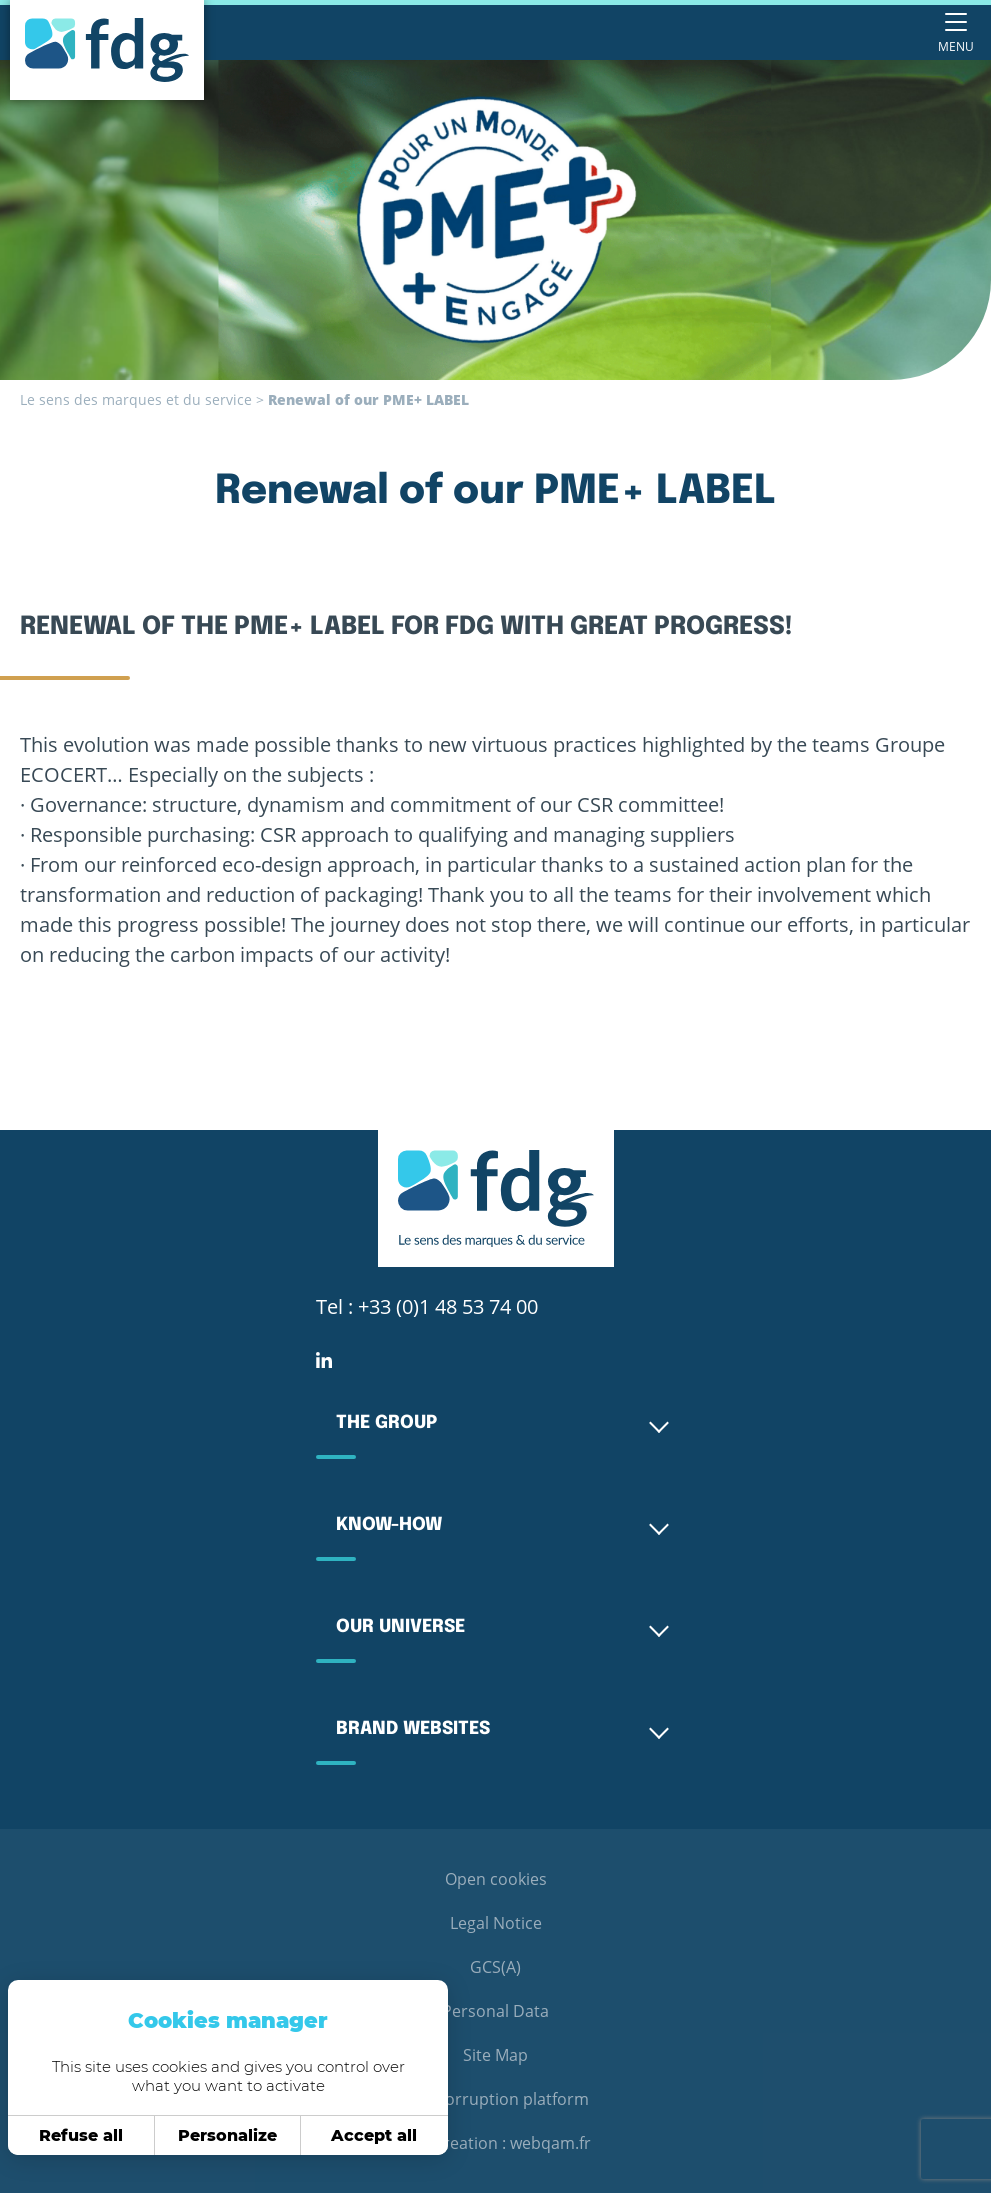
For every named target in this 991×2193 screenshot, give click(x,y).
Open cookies (496, 1879)
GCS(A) (495, 1967)
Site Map (495, 2055)
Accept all (369, 2135)
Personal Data (495, 2011)
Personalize (222, 2135)
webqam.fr (550, 2143)
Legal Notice (496, 1923)
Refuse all (76, 2135)
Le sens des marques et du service (136, 399)
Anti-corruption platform (495, 2099)
